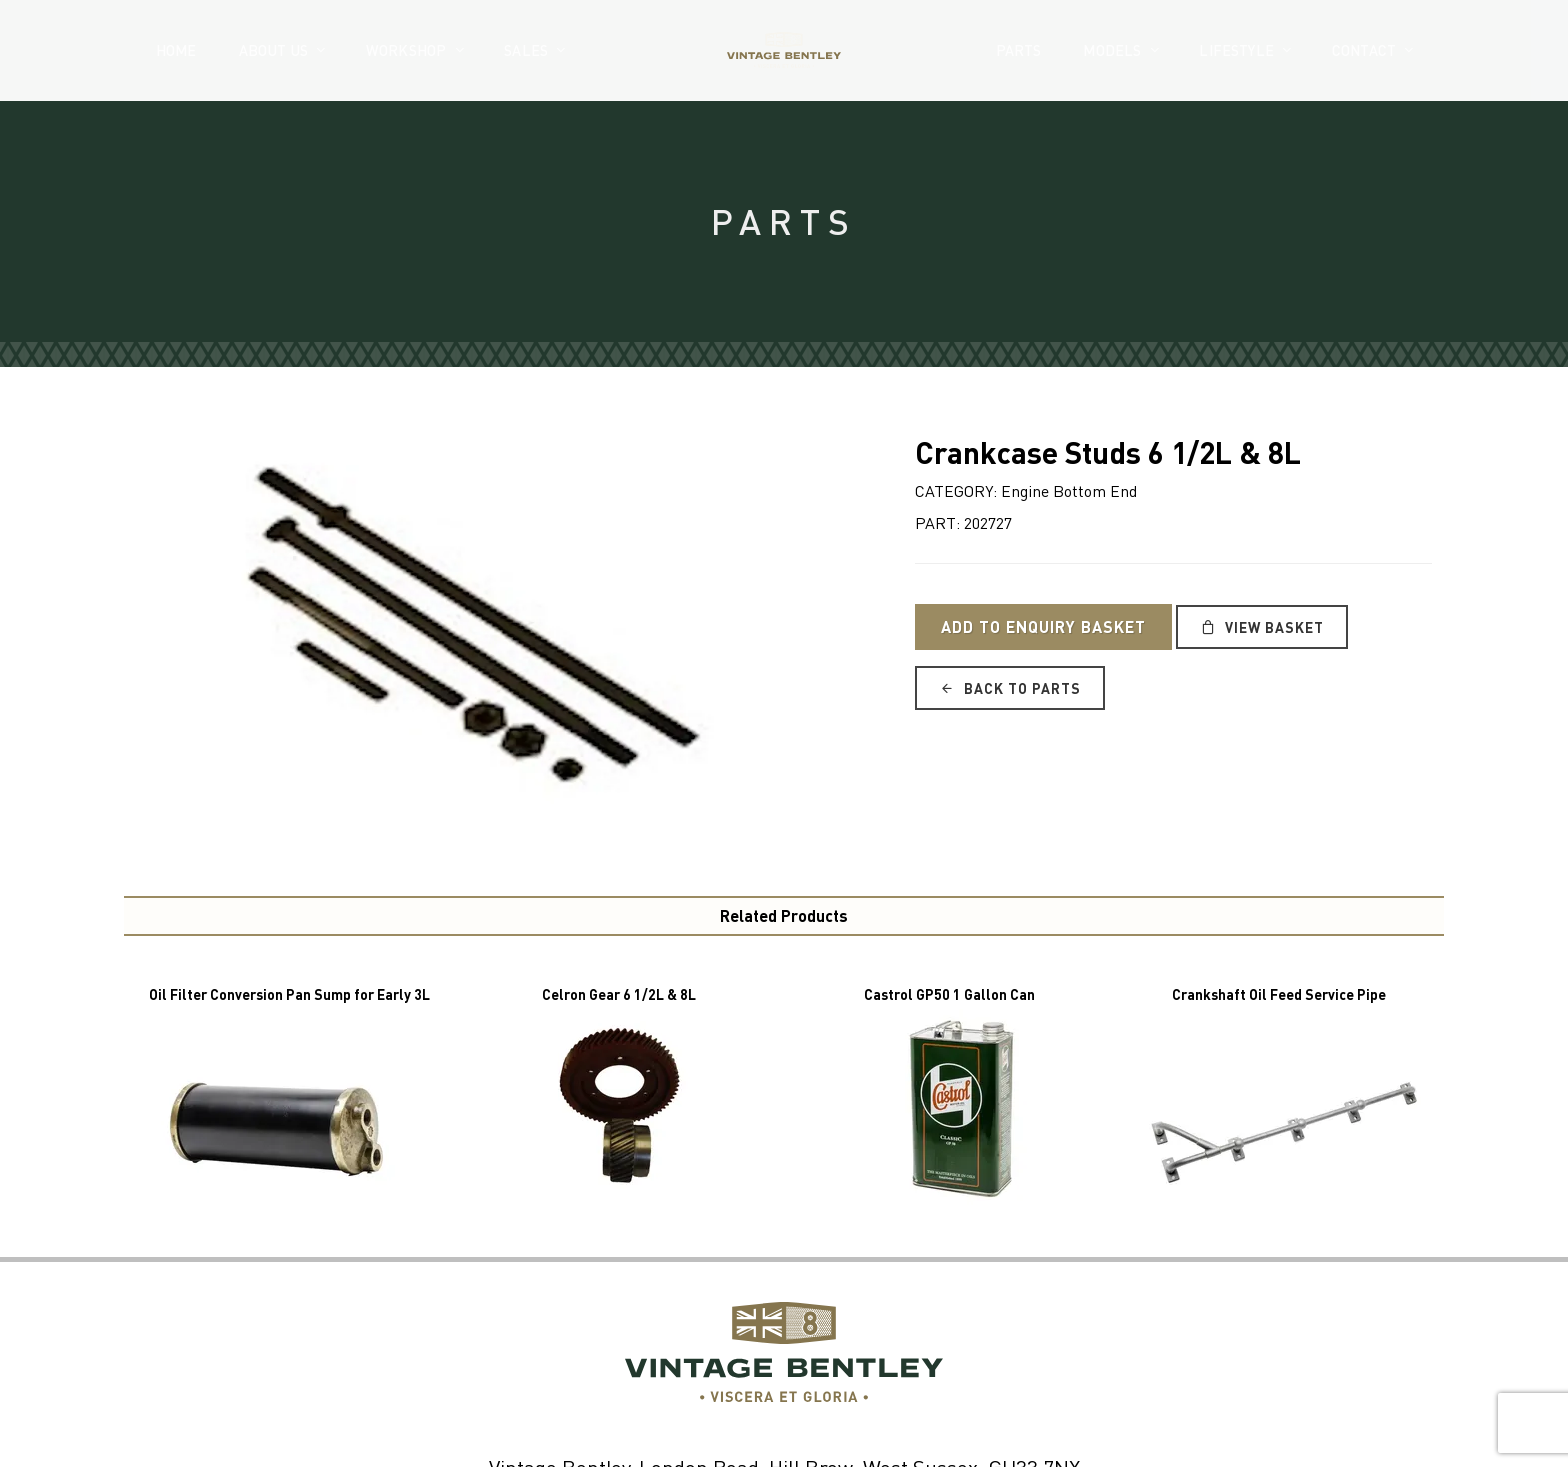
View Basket (1262, 627)
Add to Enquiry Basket (1043, 626)
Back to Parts (1010, 688)
